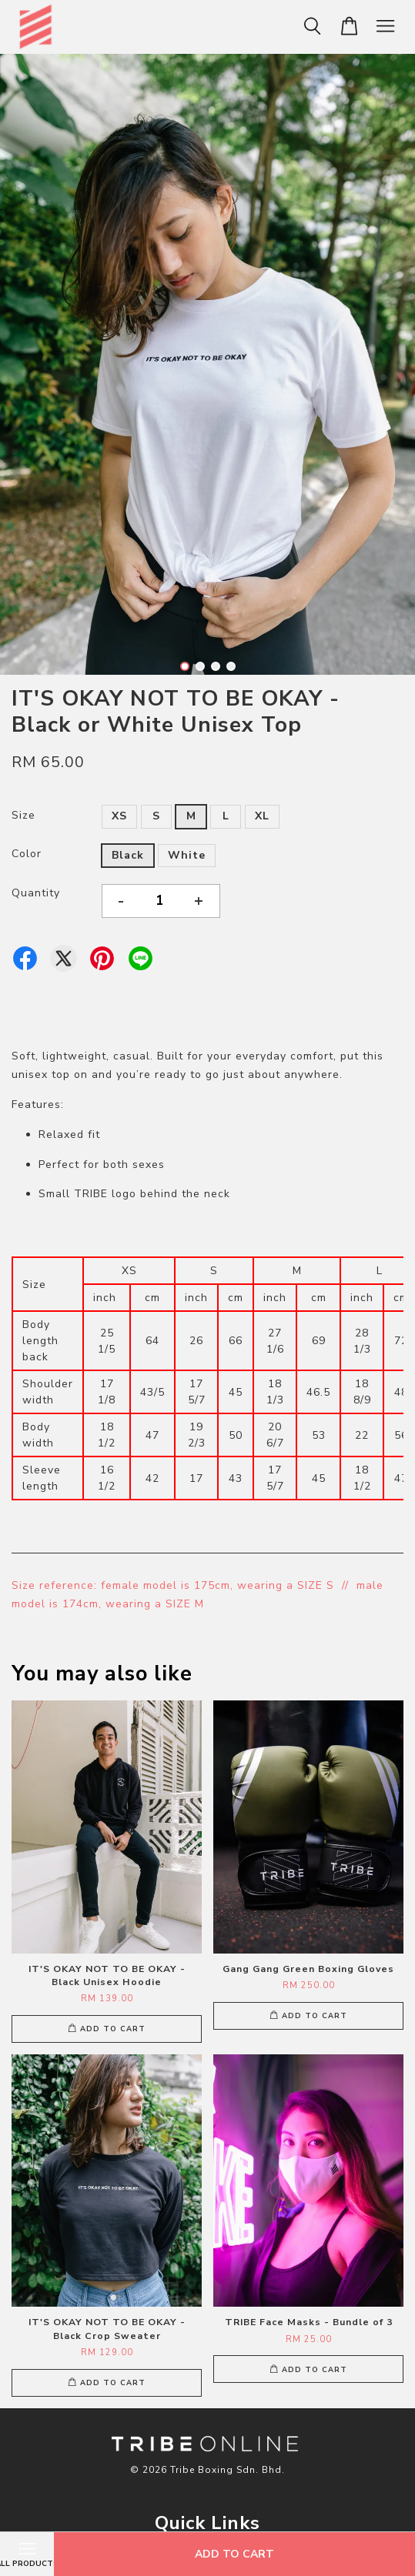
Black (128, 855)
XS (119, 816)
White (187, 855)
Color (27, 853)
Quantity (36, 893)
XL (262, 816)
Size (23, 815)
